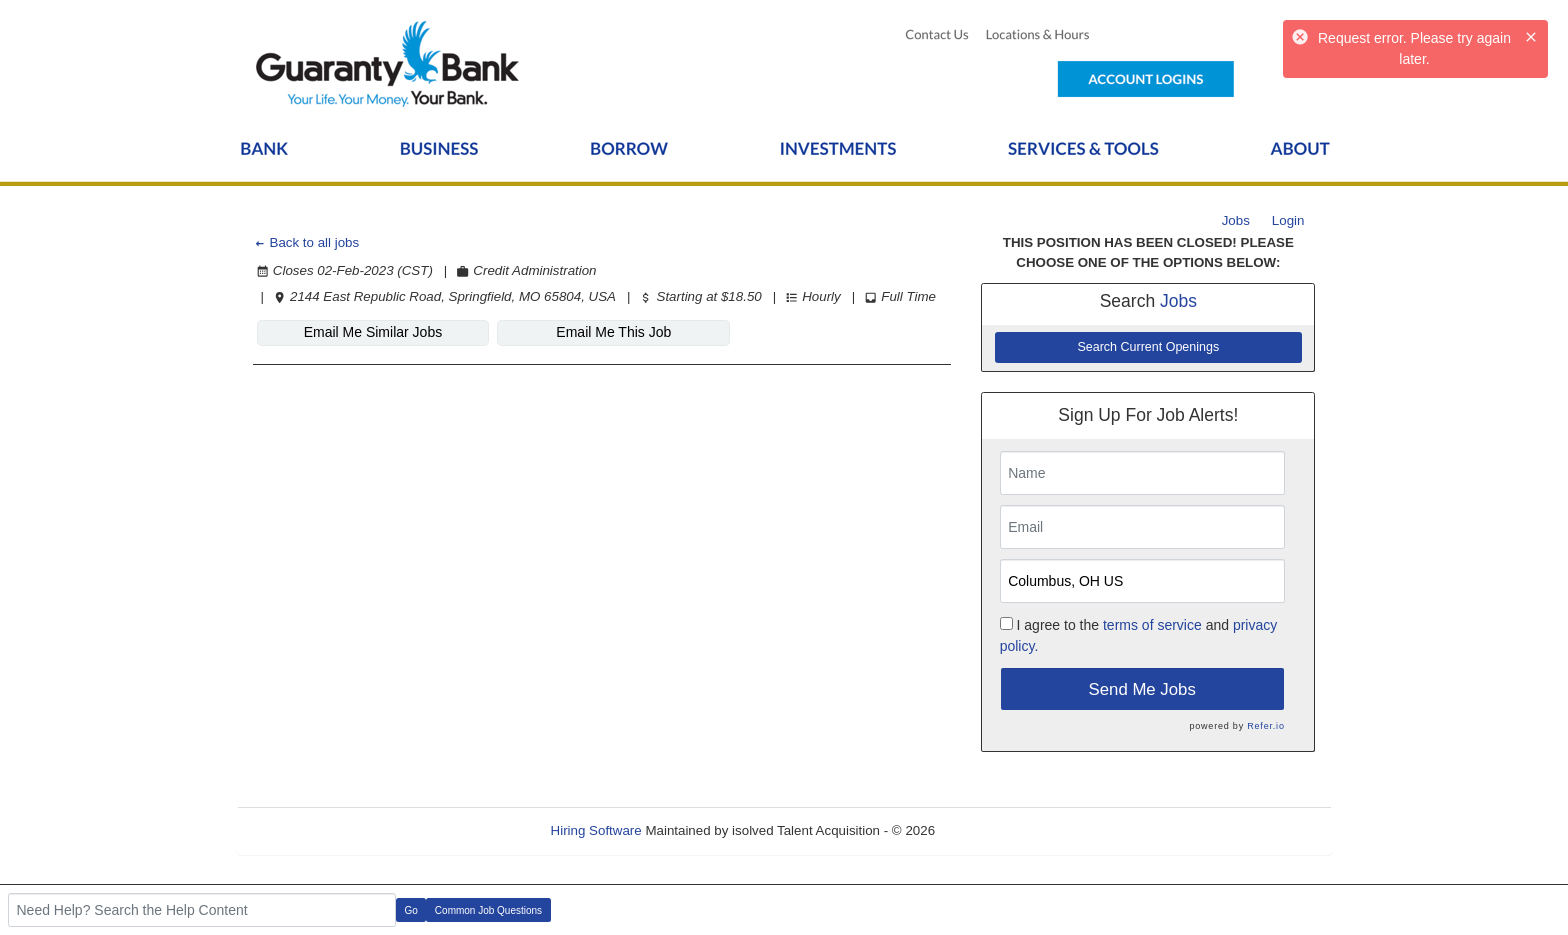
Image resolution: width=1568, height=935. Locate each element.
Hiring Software (596, 830)
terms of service (1152, 625)
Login (1288, 220)
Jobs (1236, 220)
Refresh (994, 830)
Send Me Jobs (1142, 689)
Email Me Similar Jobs (373, 332)
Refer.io (1265, 726)
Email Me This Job (613, 332)
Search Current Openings (1148, 347)
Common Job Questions (488, 910)
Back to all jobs (306, 242)
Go (411, 910)
